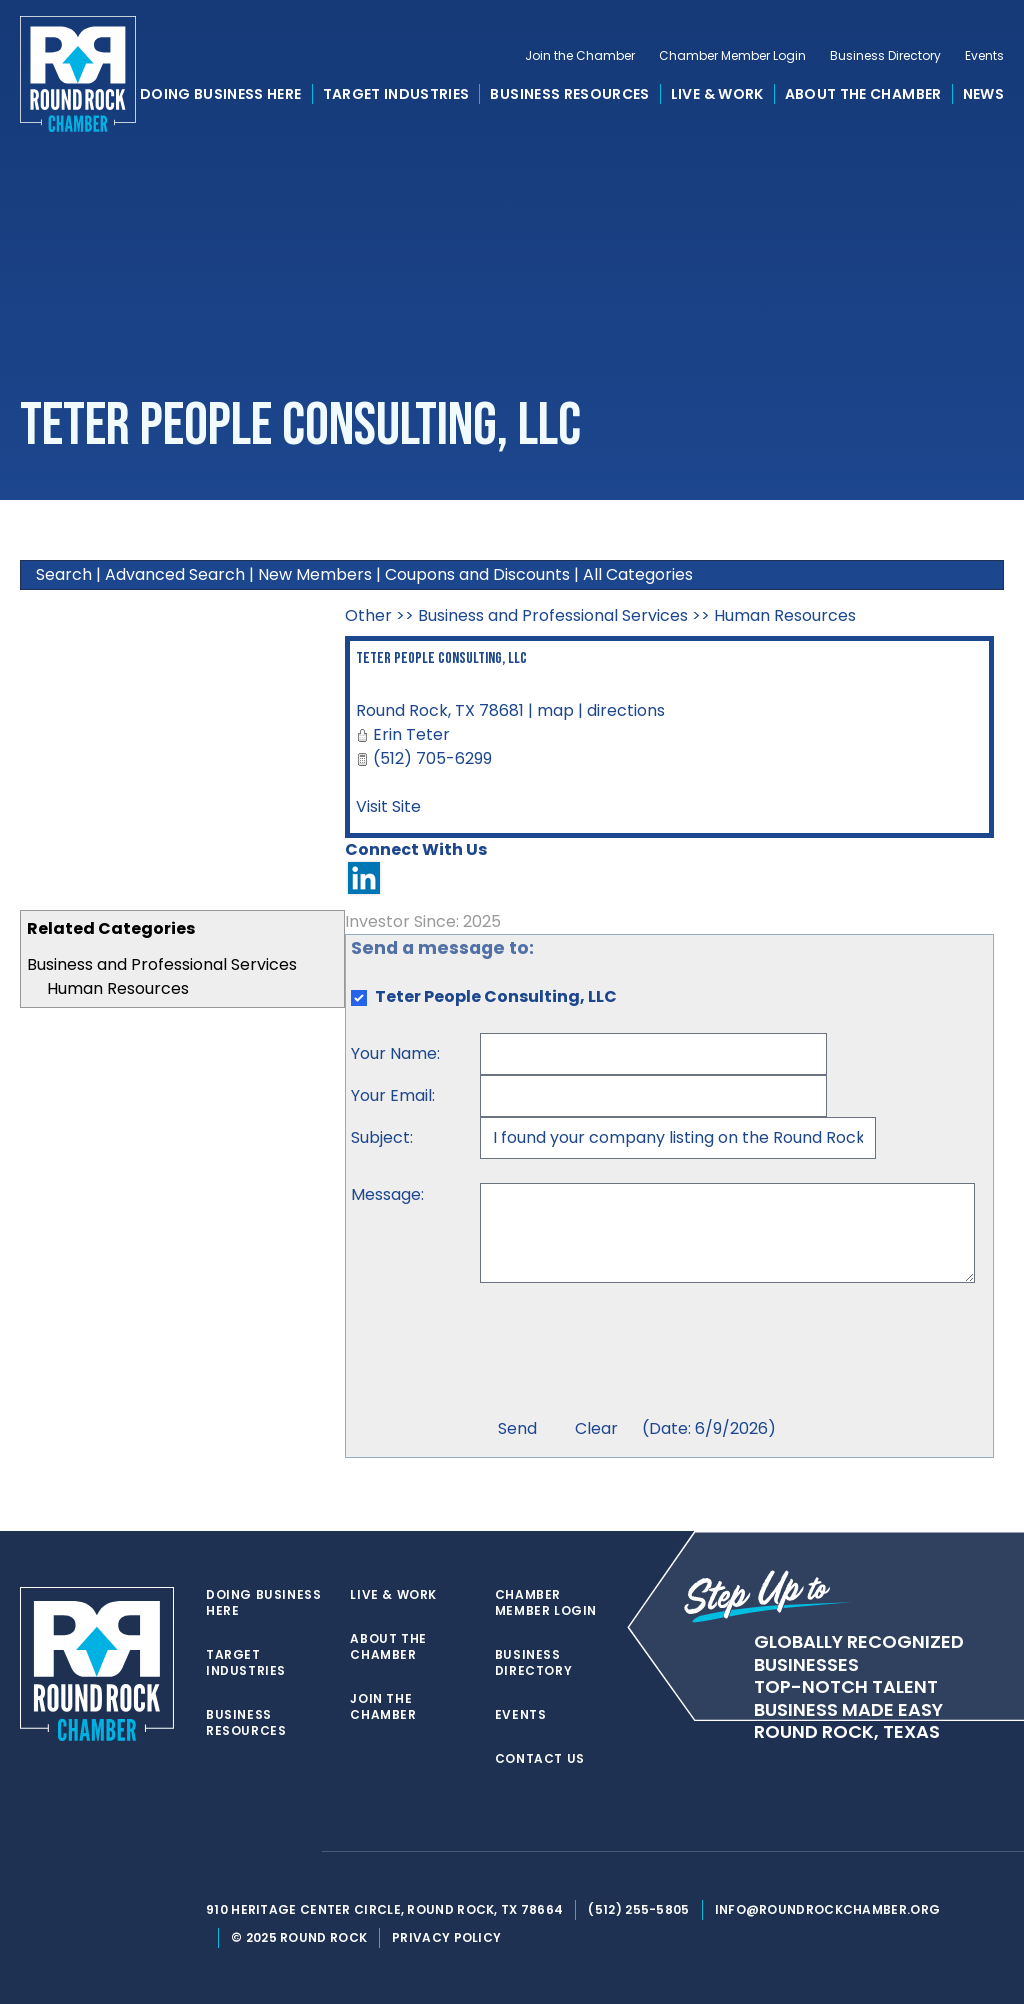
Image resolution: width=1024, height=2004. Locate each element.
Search (64, 574)
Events (984, 56)
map (555, 710)
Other (368, 615)
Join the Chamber (580, 56)
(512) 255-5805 (638, 1909)
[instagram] (296, 1852)
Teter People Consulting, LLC (441, 658)
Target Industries (396, 94)
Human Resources (118, 988)
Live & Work (717, 94)
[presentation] (632, 1353)
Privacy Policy (446, 1937)
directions (626, 710)
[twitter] (216, 1852)
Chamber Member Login (732, 56)
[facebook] (256, 1852)
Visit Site (388, 806)
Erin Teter (411, 734)
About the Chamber (863, 94)
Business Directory (885, 56)
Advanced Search (175, 574)
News (983, 94)
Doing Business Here (221, 94)
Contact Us (540, 1759)
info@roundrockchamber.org (828, 1909)
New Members (315, 574)
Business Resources (569, 94)
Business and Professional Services (162, 964)
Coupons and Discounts (477, 574)
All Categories (638, 574)
